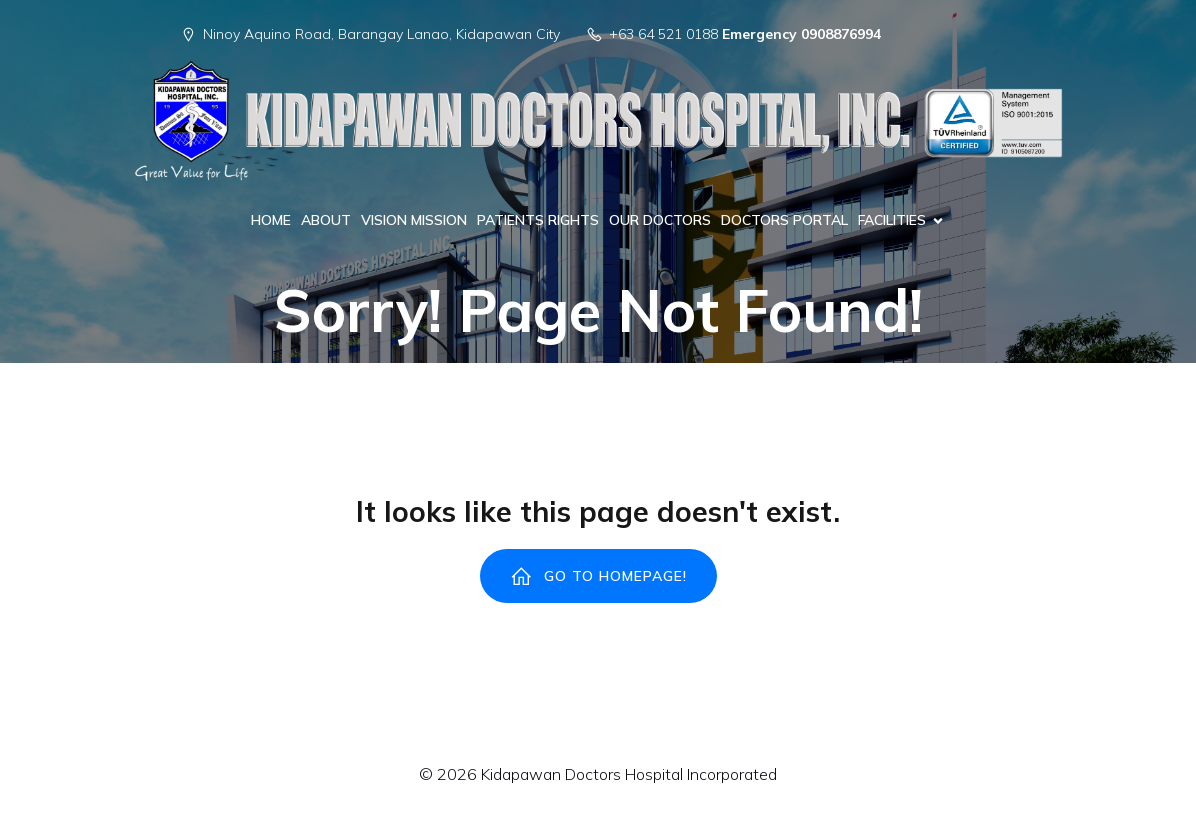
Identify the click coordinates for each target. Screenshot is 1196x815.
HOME (271, 220)
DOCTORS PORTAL (784, 220)
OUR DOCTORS (660, 220)
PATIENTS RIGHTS (538, 220)
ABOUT (326, 220)
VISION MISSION (414, 220)
